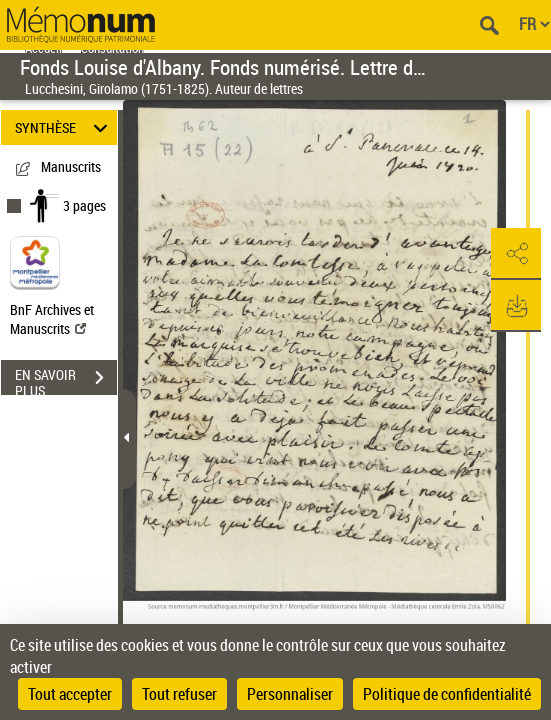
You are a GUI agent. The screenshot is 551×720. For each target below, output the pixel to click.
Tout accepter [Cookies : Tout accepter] (70, 694)
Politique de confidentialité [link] (447, 694)
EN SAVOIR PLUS (66, 380)
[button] (516, 254)
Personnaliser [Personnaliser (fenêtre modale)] (290, 694)
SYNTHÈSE (64, 127)
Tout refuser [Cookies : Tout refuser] (179, 694)
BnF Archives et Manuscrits (52, 319)
